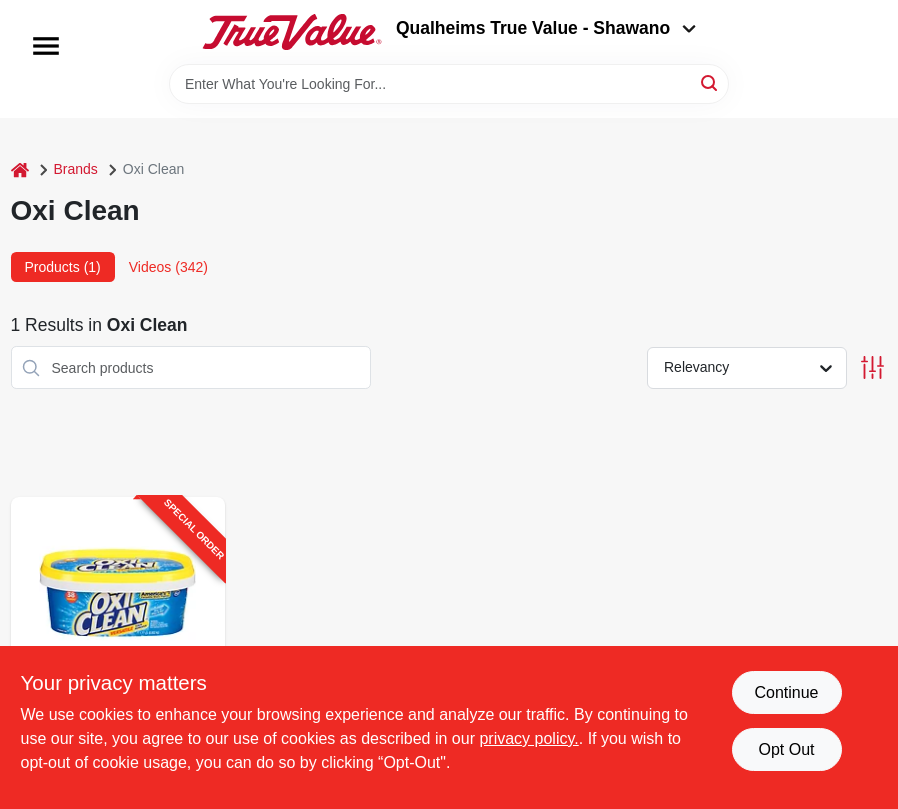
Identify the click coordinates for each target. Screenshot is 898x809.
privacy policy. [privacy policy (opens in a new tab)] (528, 738)
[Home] (20, 169)
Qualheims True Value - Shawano (546, 28)
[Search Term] (449, 84)
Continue (786, 692)
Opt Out (786, 749)
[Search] (710, 82)
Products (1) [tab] (63, 267)
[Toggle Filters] (872, 367)
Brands (76, 169)
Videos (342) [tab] (168, 267)
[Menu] (46, 46)
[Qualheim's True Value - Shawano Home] (292, 32)
